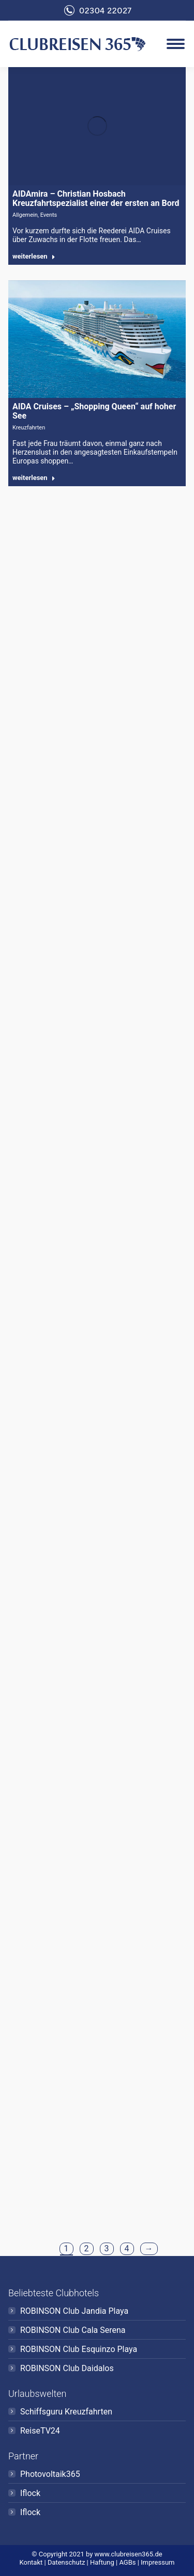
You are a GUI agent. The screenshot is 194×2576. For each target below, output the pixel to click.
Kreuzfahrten (28, 428)
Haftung (102, 2562)
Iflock (30, 2493)
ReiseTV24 (40, 2430)
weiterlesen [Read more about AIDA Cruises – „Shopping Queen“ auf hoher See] (33, 478)
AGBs (127, 2562)
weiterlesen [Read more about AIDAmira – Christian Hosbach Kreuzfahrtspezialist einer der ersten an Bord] (33, 256)
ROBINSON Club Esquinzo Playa (78, 2349)
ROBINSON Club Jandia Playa (74, 2311)
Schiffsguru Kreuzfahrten (66, 2411)
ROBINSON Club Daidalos (67, 2368)
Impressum (157, 2562)
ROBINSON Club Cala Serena (73, 2330)
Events (48, 215)
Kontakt (31, 2562)
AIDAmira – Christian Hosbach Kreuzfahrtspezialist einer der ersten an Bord (95, 198)
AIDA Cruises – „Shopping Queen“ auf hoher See (94, 411)
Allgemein (25, 215)
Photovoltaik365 (50, 2474)
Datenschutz (66, 2562)
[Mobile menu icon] (176, 44)
